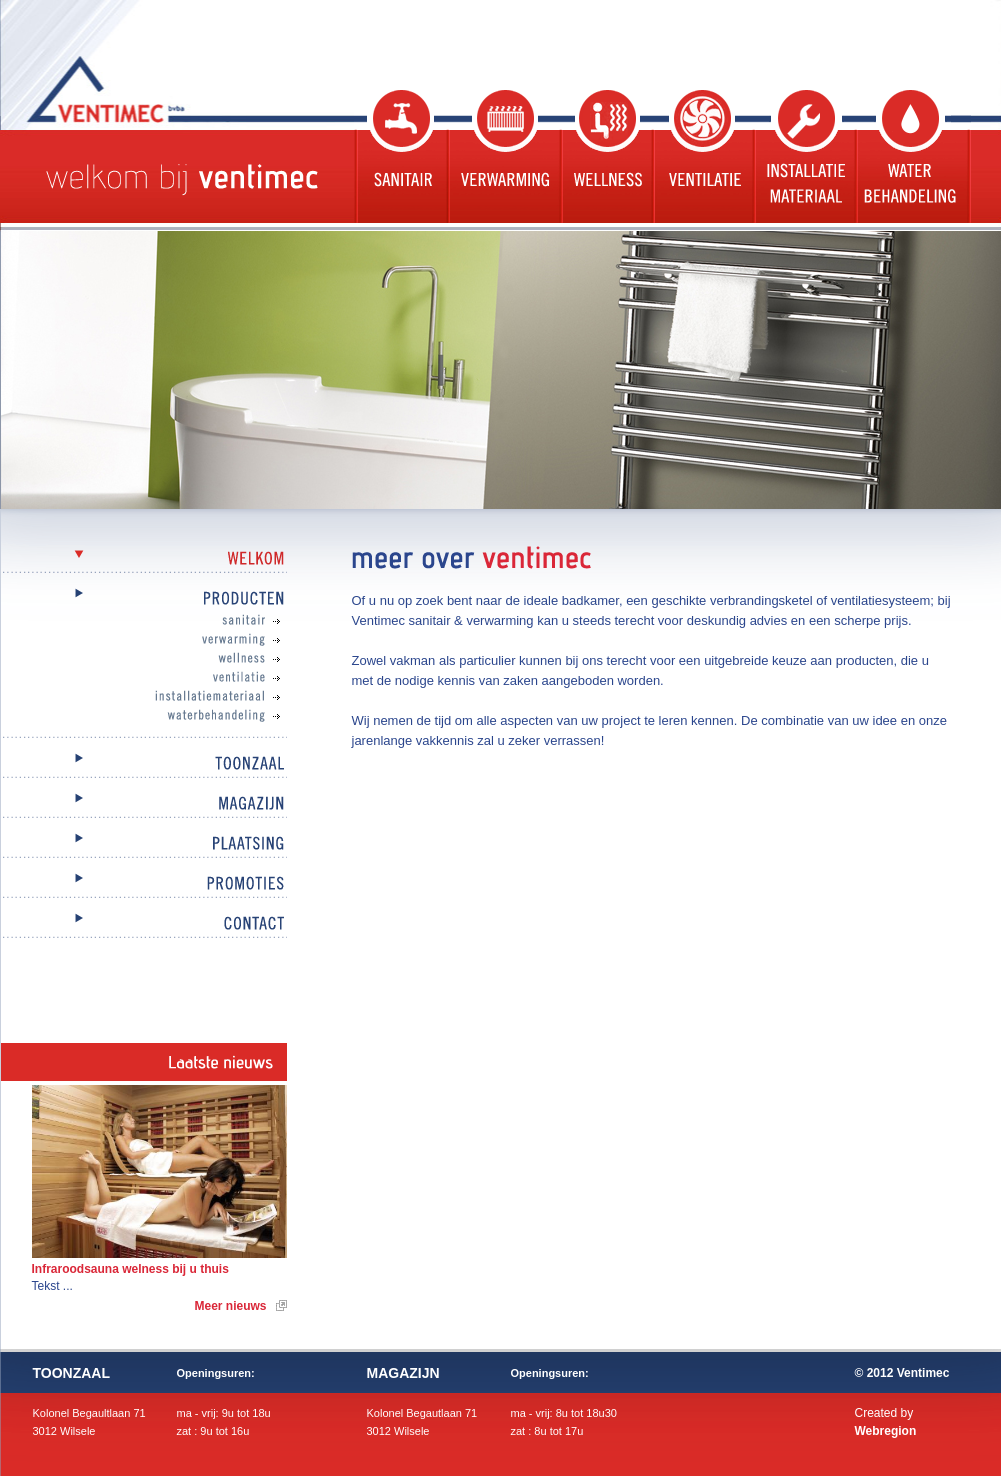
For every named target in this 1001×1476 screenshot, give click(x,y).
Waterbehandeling (912, 156)
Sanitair (400, 156)
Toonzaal (144, 764)
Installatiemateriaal (164, 697)
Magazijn (144, 804)
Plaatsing (144, 844)
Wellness (605, 156)
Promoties (144, 884)
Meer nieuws (230, 1306)
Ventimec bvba (156, 89)
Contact (144, 924)
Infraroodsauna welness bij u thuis (130, 1269)
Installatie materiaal (803, 156)
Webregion (886, 1431)
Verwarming (502, 156)
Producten (144, 599)
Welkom (144, 559)
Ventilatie (701, 156)
